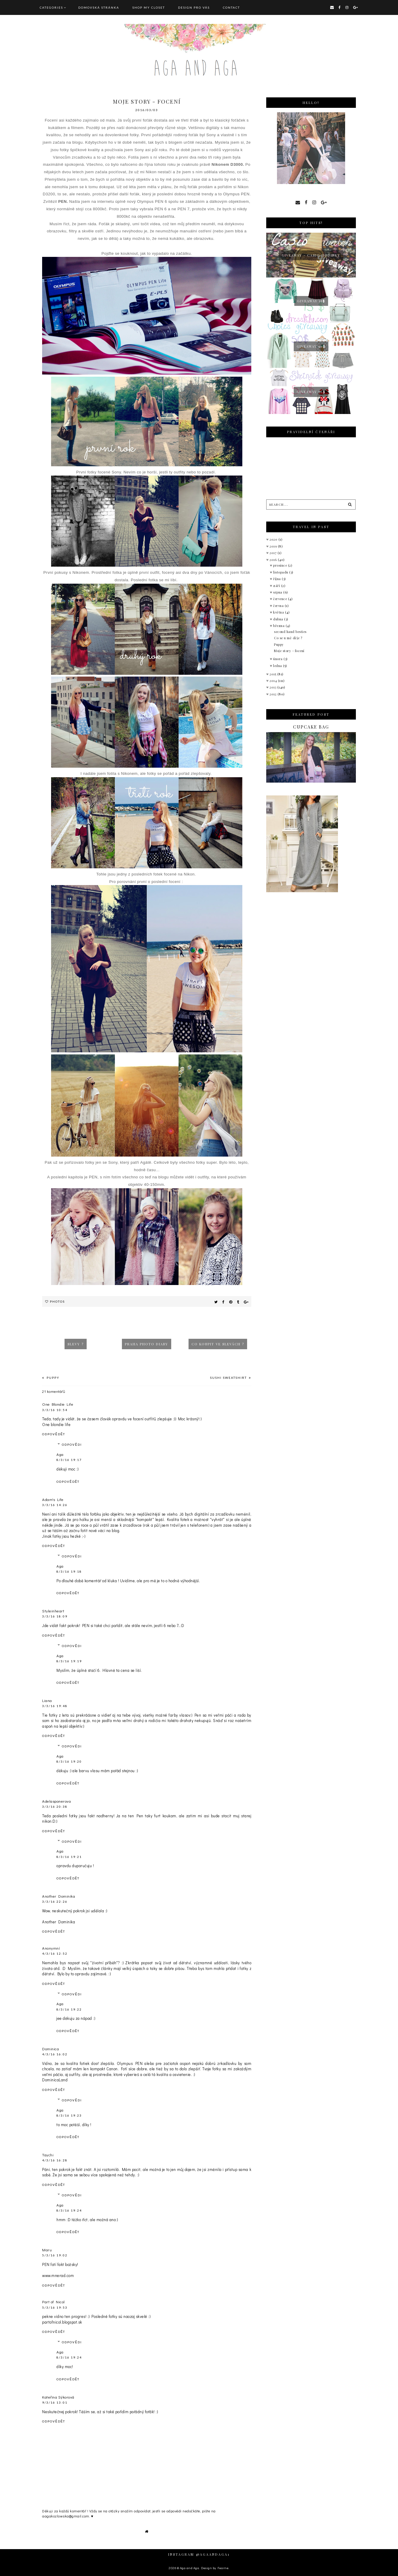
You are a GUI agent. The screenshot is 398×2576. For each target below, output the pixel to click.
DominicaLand (55, 2079)
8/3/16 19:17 (69, 1460)
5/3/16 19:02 (55, 2255)
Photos (57, 1301)
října (277, 578)
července (280, 599)
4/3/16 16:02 (55, 2054)
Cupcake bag (311, 727)
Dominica (50, 2048)
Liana (47, 1700)
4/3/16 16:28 (55, 2160)
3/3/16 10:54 (55, 1410)
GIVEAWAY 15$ (311, 301)
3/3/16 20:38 (55, 1806)
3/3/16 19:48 (55, 1706)
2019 (274, 546)
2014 (274, 680)
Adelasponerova (56, 1801)
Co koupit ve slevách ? (218, 1344)
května (279, 612)
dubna (278, 619)
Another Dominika (58, 1896)
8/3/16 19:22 (69, 2009)
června (279, 605)
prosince (280, 565)
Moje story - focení (289, 650)
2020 (274, 539)
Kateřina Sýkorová (58, 2396)
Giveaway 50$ (311, 346)
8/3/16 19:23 (69, 2115)
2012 (274, 694)
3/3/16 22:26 (55, 1901)
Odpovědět (53, 1434)
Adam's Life (53, 1499)
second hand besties (290, 631)
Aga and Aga (189, 2568)
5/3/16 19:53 (55, 2307)
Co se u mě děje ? (288, 638)
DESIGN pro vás (194, 7)
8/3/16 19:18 (69, 1571)
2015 (273, 674)
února (278, 659)
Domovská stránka (98, 7)
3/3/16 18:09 (55, 1616)
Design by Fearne (215, 2568)
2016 (274, 559)
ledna (278, 665)
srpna (278, 592)
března (279, 625)
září (277, 585)
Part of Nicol (53, 2301)
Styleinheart (53, 1610)
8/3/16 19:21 (69, 1857)
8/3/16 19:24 (69, 2210)
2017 (274, 553)
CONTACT (231, 7)
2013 (273, 687)
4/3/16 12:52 (55, 1953)
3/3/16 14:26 (55, 1505)
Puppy (52, 1377)
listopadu (281, 572)
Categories (51, 7)
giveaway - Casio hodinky (311, 255)
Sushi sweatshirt (229, 1377)
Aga (60, 1454)
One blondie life (56, 1424)
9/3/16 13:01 (55, 2402)
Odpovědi (72, 1444)
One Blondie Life (57, 1404)
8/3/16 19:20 (69, 1761)
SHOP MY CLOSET (148, 7)
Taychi (47, 2154)
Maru (47, 2249)
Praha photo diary (146, 1344)
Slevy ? (76, 1344)
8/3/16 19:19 (69, 1661)
